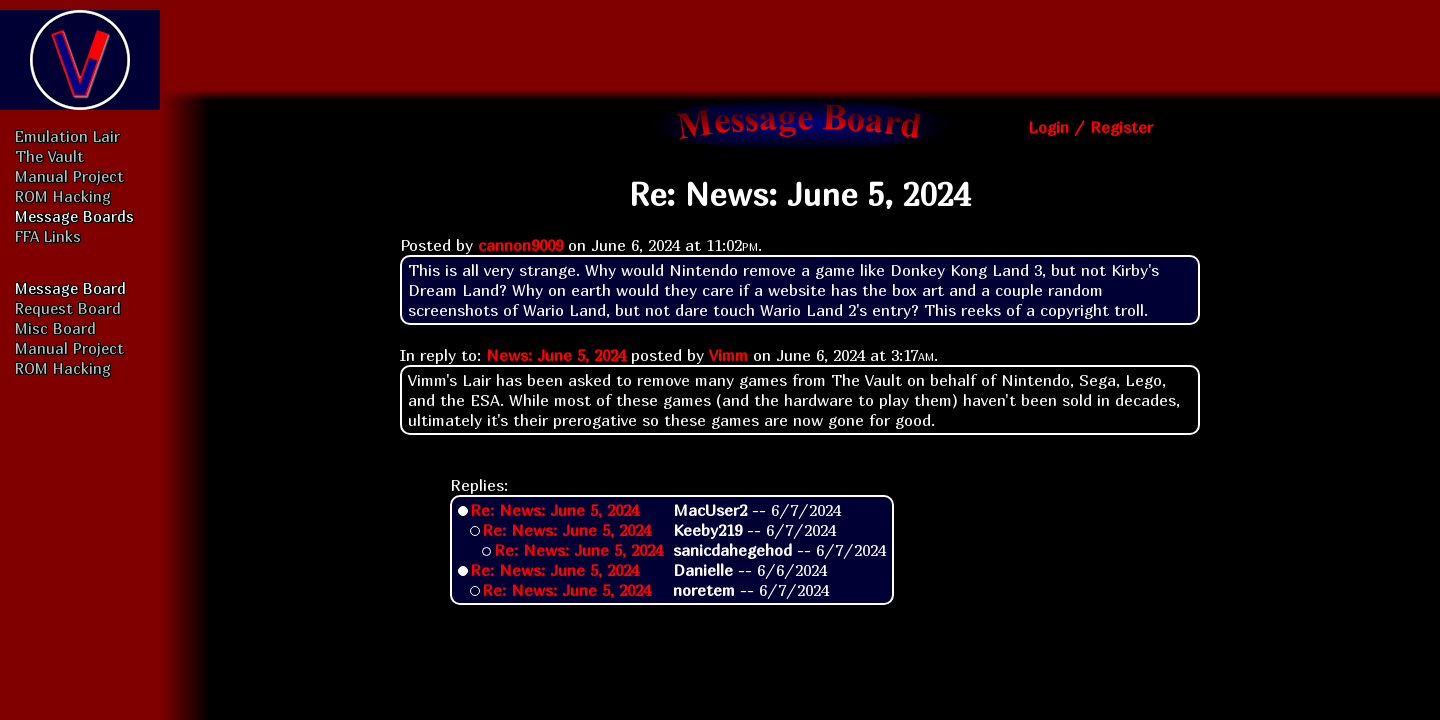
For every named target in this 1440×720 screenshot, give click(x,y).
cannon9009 (520, 245)
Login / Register (1090, 127)
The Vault (49, 156)
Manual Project (69, 176)
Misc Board (55, 328)
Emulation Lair (67, 136)
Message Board (70, 288)
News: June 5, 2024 (556, 355)
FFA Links (48, 236)
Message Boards (74, 216)
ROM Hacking (63, 196)
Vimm (728, 355)
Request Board (68, 308)
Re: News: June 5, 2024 (554, 510)
